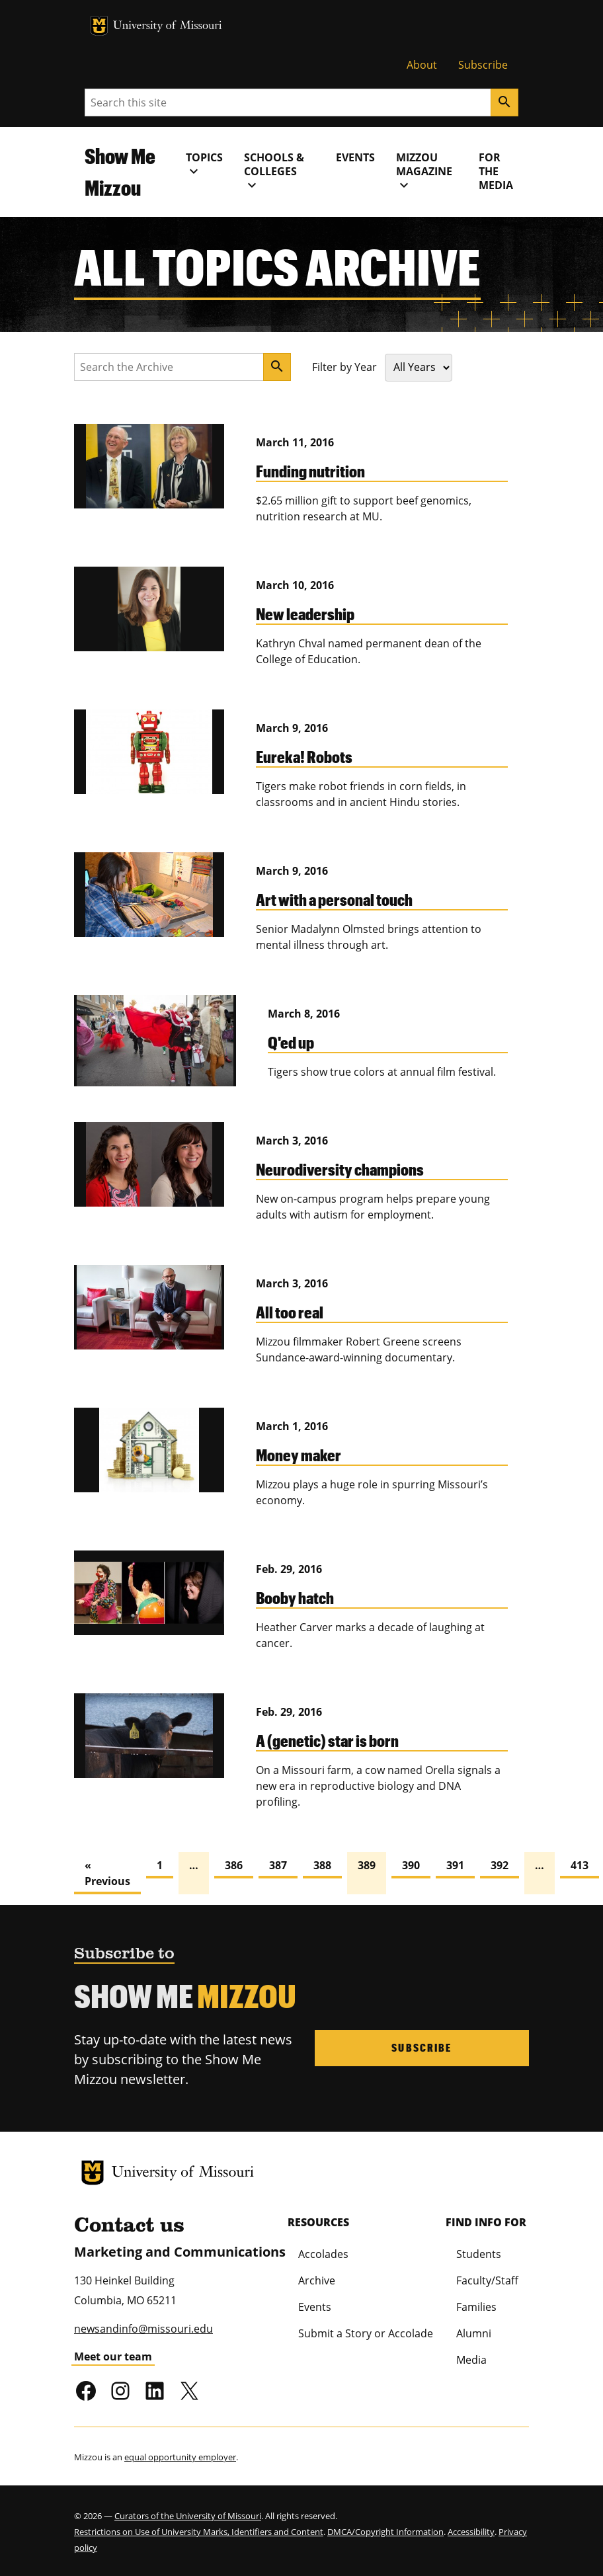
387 (278, 1865)
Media (471, 2360)
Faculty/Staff (487, 2280)
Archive (316, 2280)
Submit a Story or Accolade (365, 2333)
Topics (204, 164)
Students (478, 2254)
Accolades (323, 2254)
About (422, 65)
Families (476, 2307)
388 (322, 1865)
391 (455, 1865)
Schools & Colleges (274, 171)
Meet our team (113, 2356)
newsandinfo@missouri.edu (143, 2328)
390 (411, 1865)
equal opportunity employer (180, 2457)
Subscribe (483, 65)
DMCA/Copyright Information (385, 2532)
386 (234, 1865)
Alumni (473, 2333)
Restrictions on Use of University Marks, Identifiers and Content (198, 2532)
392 (499, 1865)
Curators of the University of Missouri (187, 2516)
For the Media (496, 171)
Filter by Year (344, 367)
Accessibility (471, 2532)
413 (579, 1865)
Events (355, 157)
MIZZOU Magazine (424, 171)
